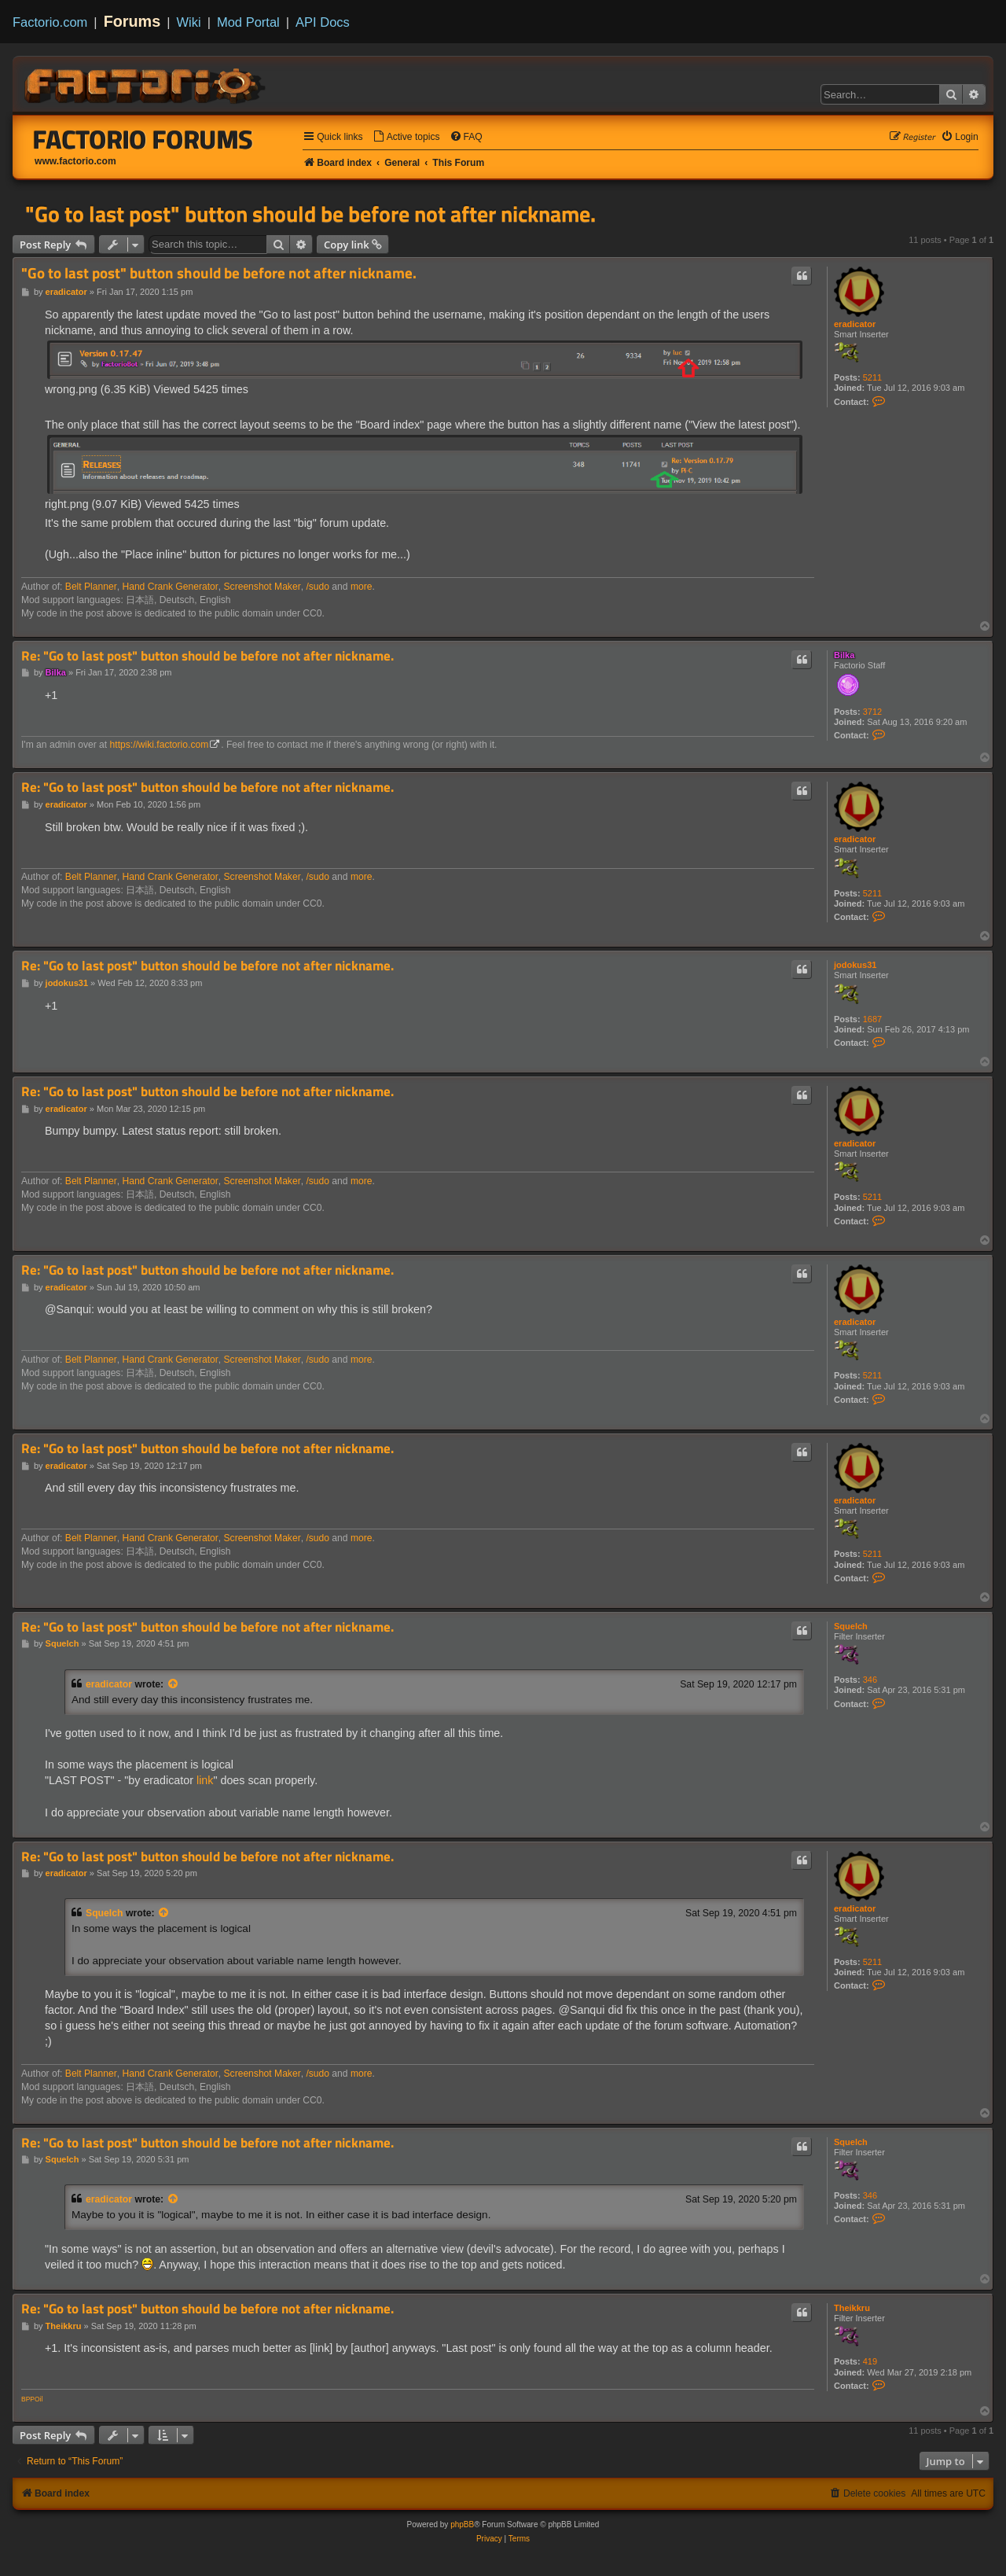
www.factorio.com (75, 161)
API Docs (323, 22)
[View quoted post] (174, 1684)
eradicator (855, 324)
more (362, 586)
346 (870, 1679)
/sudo (317, 586)
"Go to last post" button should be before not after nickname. (310, 213)
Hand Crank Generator (170, 586)
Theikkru (852, 2308)
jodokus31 (855, 965)
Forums (132, 21)
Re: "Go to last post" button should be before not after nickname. (207, 656)
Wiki (189, 22)
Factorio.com (50, 22)
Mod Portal (248, 22)
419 (870, 2361)
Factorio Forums (143, 139)
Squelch (851, 1626)
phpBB (462, 2524)
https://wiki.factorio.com (159, 744)
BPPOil (31, 2399)
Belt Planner (91, 586)
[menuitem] (406, 137)
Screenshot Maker (262, 586)
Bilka (844, 655)
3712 (872, 711)
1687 (872, 1019)
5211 (872, 377)
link (204, 1780)
